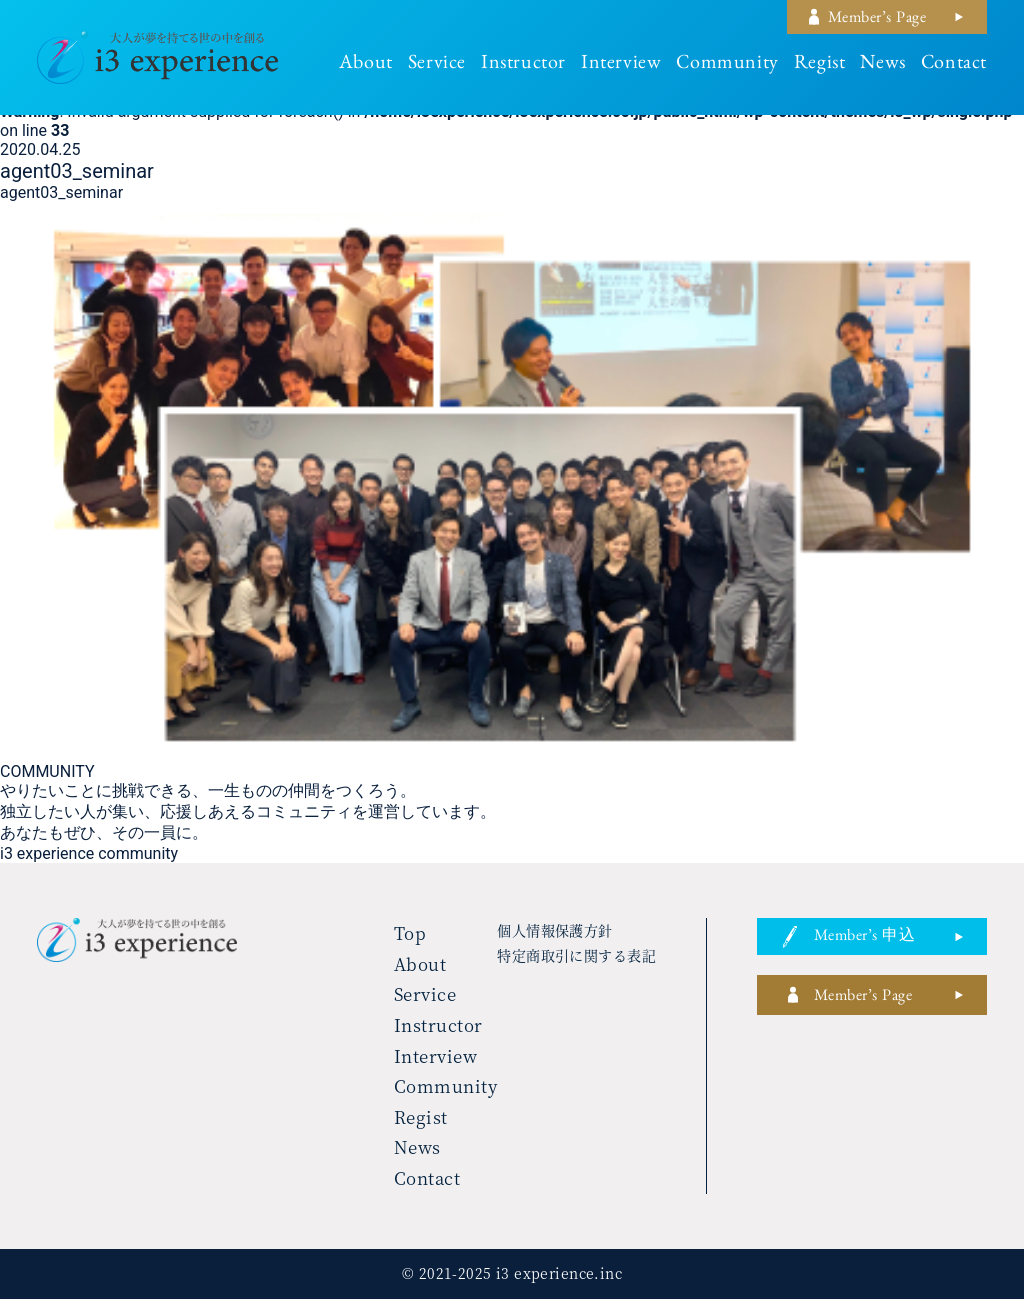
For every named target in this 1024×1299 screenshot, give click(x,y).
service (437, 65)
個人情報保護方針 (554, 930)
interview (621, 65)
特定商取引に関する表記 (576, 955)
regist (820, 65)
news (882, 65)
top (410, 932)
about (366, 65)
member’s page (877, 20)
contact (954, 65)
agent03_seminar (61, 192)
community (727, 65)
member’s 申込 (864, 938)
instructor (523, 65)
